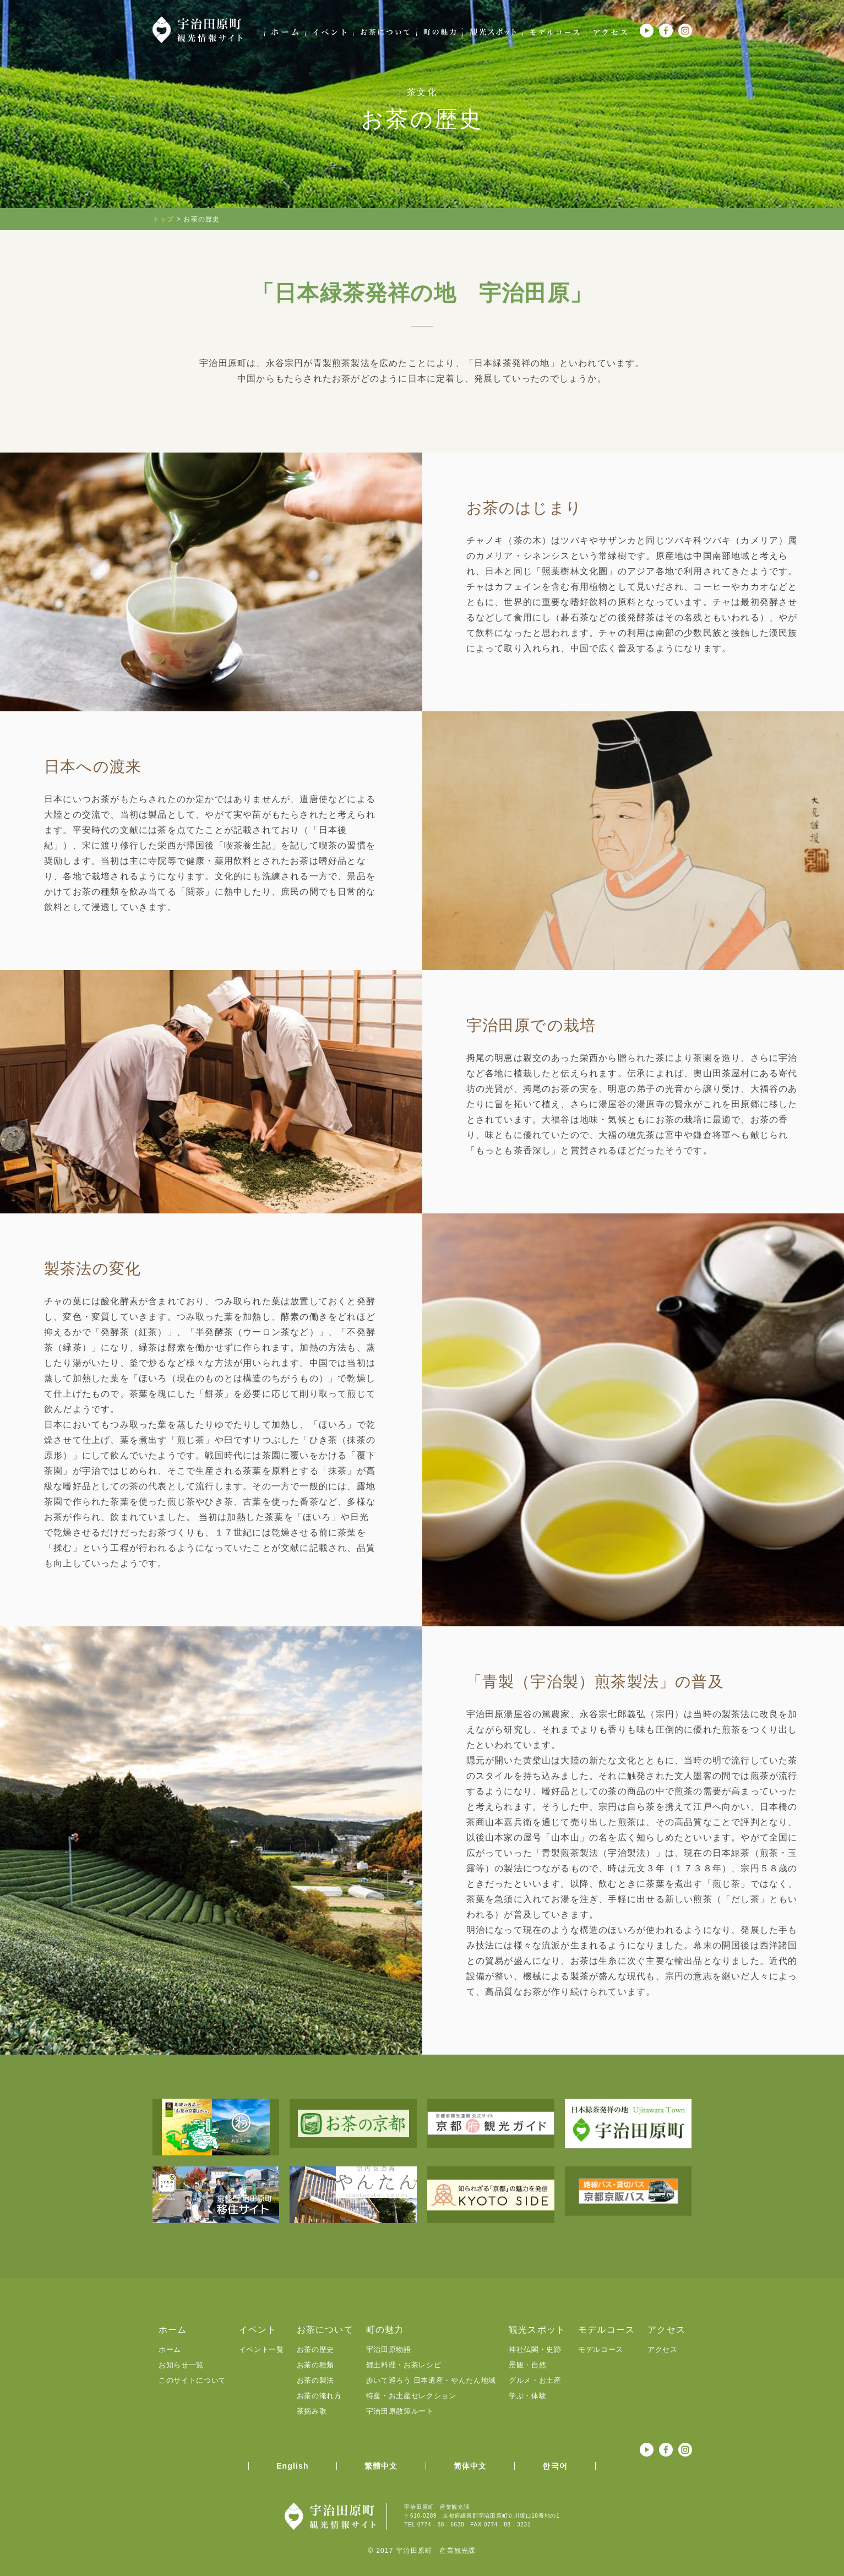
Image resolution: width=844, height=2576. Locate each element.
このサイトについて (192, 2380)
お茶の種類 (315, 2365)
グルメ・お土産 (535, 2380)
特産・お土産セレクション (411, 2396)
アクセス (662, 2349)
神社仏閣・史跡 (535, 2349)
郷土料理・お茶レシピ (404, 2365)
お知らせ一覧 (181, 2365)
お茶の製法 (315, 2380)
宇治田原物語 (388, 2349)
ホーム (170, 2349)
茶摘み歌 (312, 2411)
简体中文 (470, 2466)
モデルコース (600, 2349)
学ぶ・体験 (527, 2396)
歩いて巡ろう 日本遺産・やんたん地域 (431, 2380)
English (292, 2466)
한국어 (555, 2466)
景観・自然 (527, 2365)
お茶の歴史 (315, 2349)
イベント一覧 (261, 2349)
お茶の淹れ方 (319, 2396)
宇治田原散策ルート (400, 2411)
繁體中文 (381, 2466)
